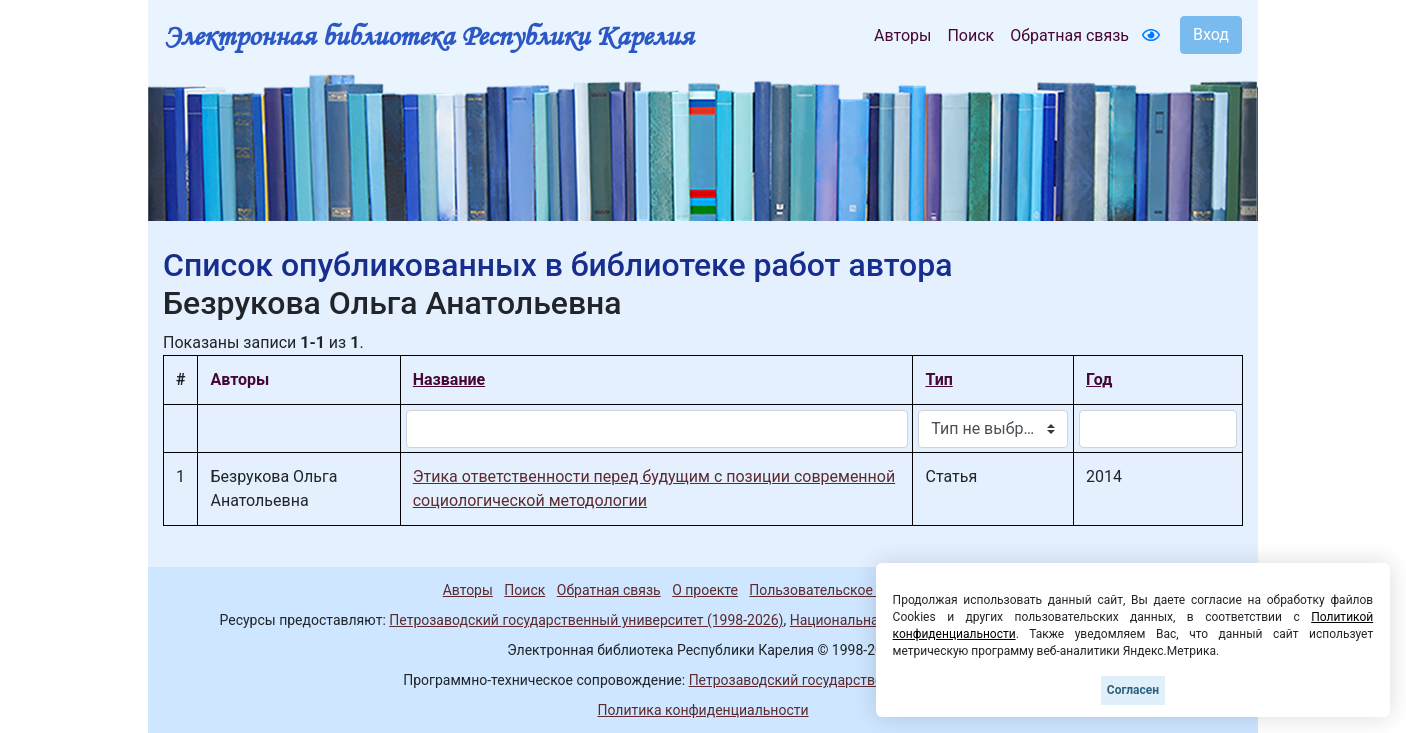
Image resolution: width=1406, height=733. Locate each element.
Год (1099, 379)
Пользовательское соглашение (852, 590)
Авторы (902, 35)
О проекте (705, 590)
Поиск (970, 35)
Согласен (1133, 690)
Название (449, 379)
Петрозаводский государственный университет (846, 680)
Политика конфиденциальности (702, 710)
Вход (1211, 34)
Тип (938, 379)
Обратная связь (1069, 35)
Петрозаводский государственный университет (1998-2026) (586, 620)
